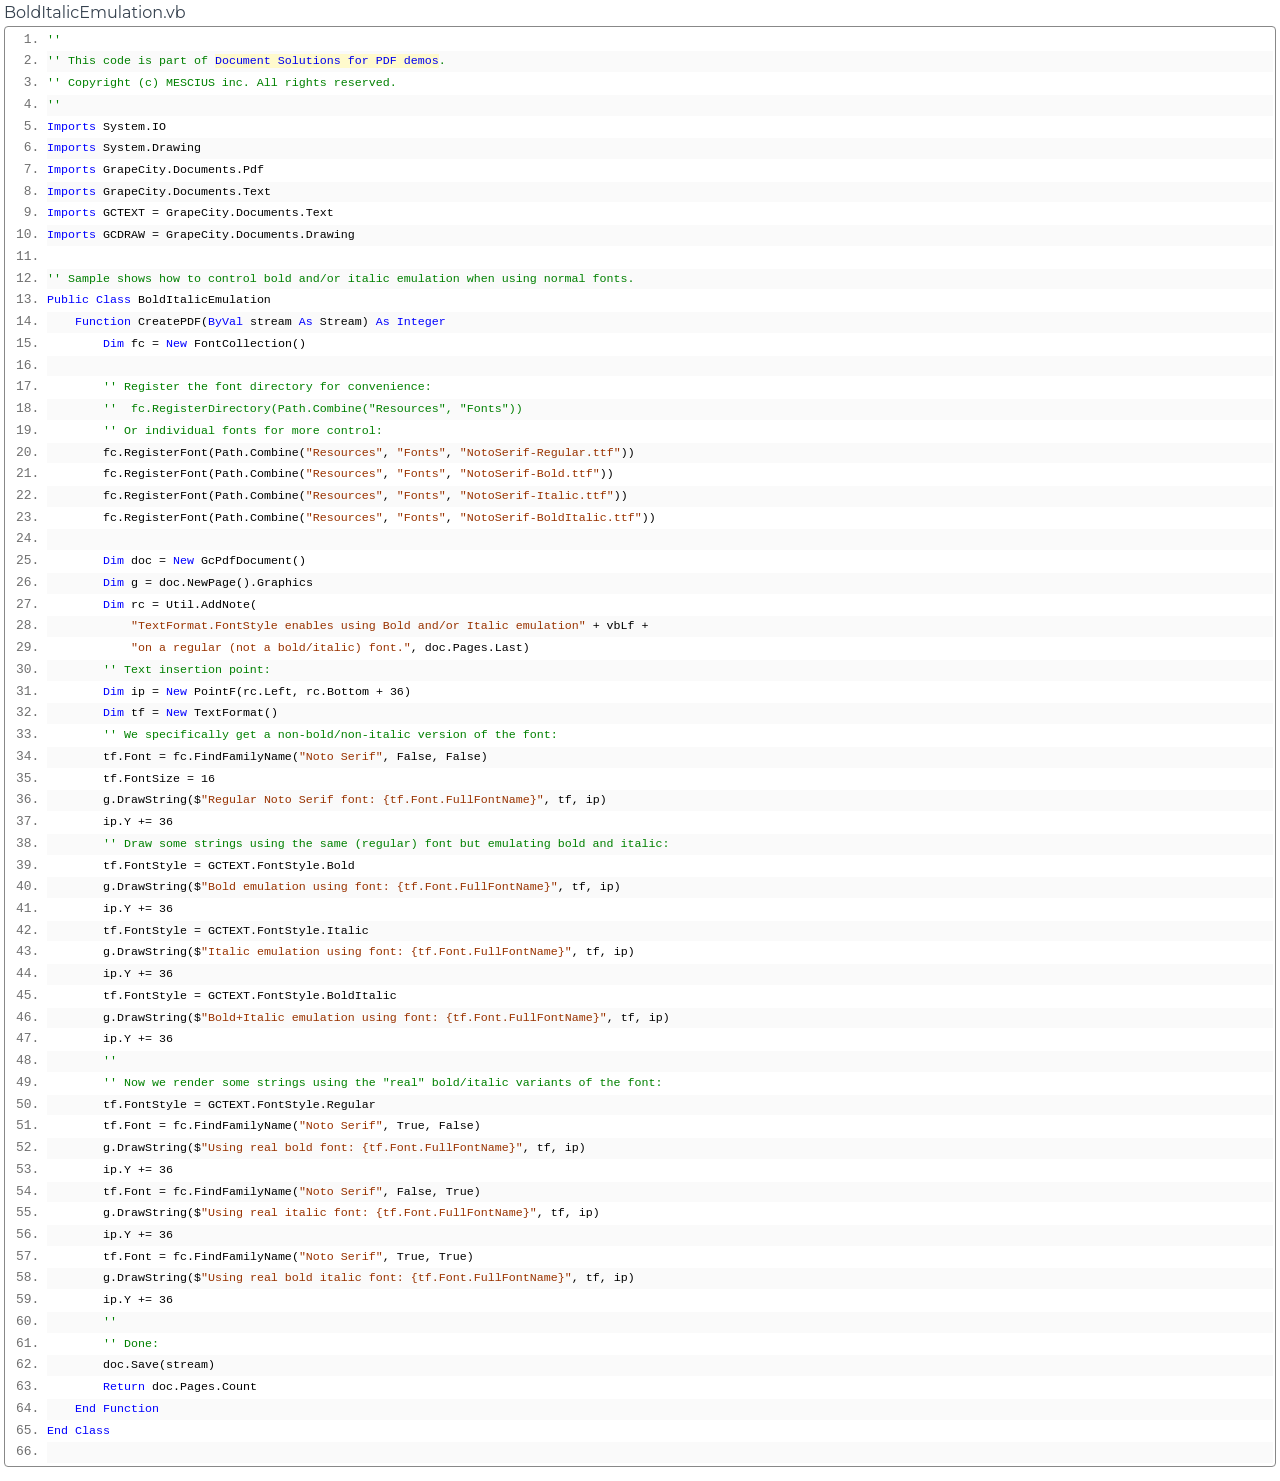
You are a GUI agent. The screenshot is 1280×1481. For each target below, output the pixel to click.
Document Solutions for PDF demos (327, 61)
